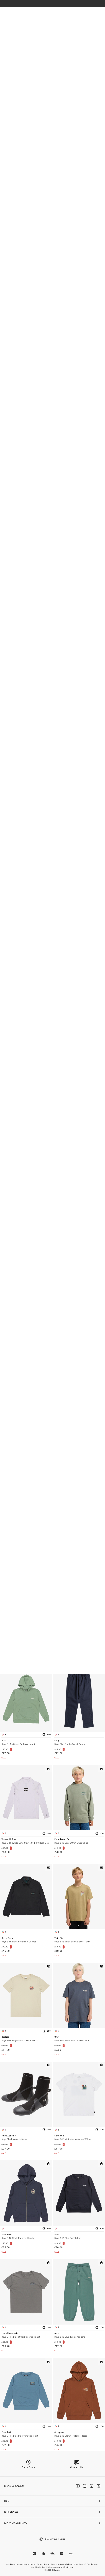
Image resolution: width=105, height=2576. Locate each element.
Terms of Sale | (44, 2564)
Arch (26, 1742)
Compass (79, 2434)
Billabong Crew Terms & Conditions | (82, 2564)
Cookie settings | (14, 2564)
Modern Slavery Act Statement (60, 2567)
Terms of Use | (57, 2564)
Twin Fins (79, 1940)
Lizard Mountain (26, 2335)
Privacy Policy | (29, 2564)
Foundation (26, 2236)
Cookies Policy (38, 2567)
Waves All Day (26, 1841)
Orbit (79, 2039)
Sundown (79, 2137)
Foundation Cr (79, 1841)
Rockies (26, 2039)
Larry (79, 1742)
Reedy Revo (26, 1940)
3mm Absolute (26, 2137)
